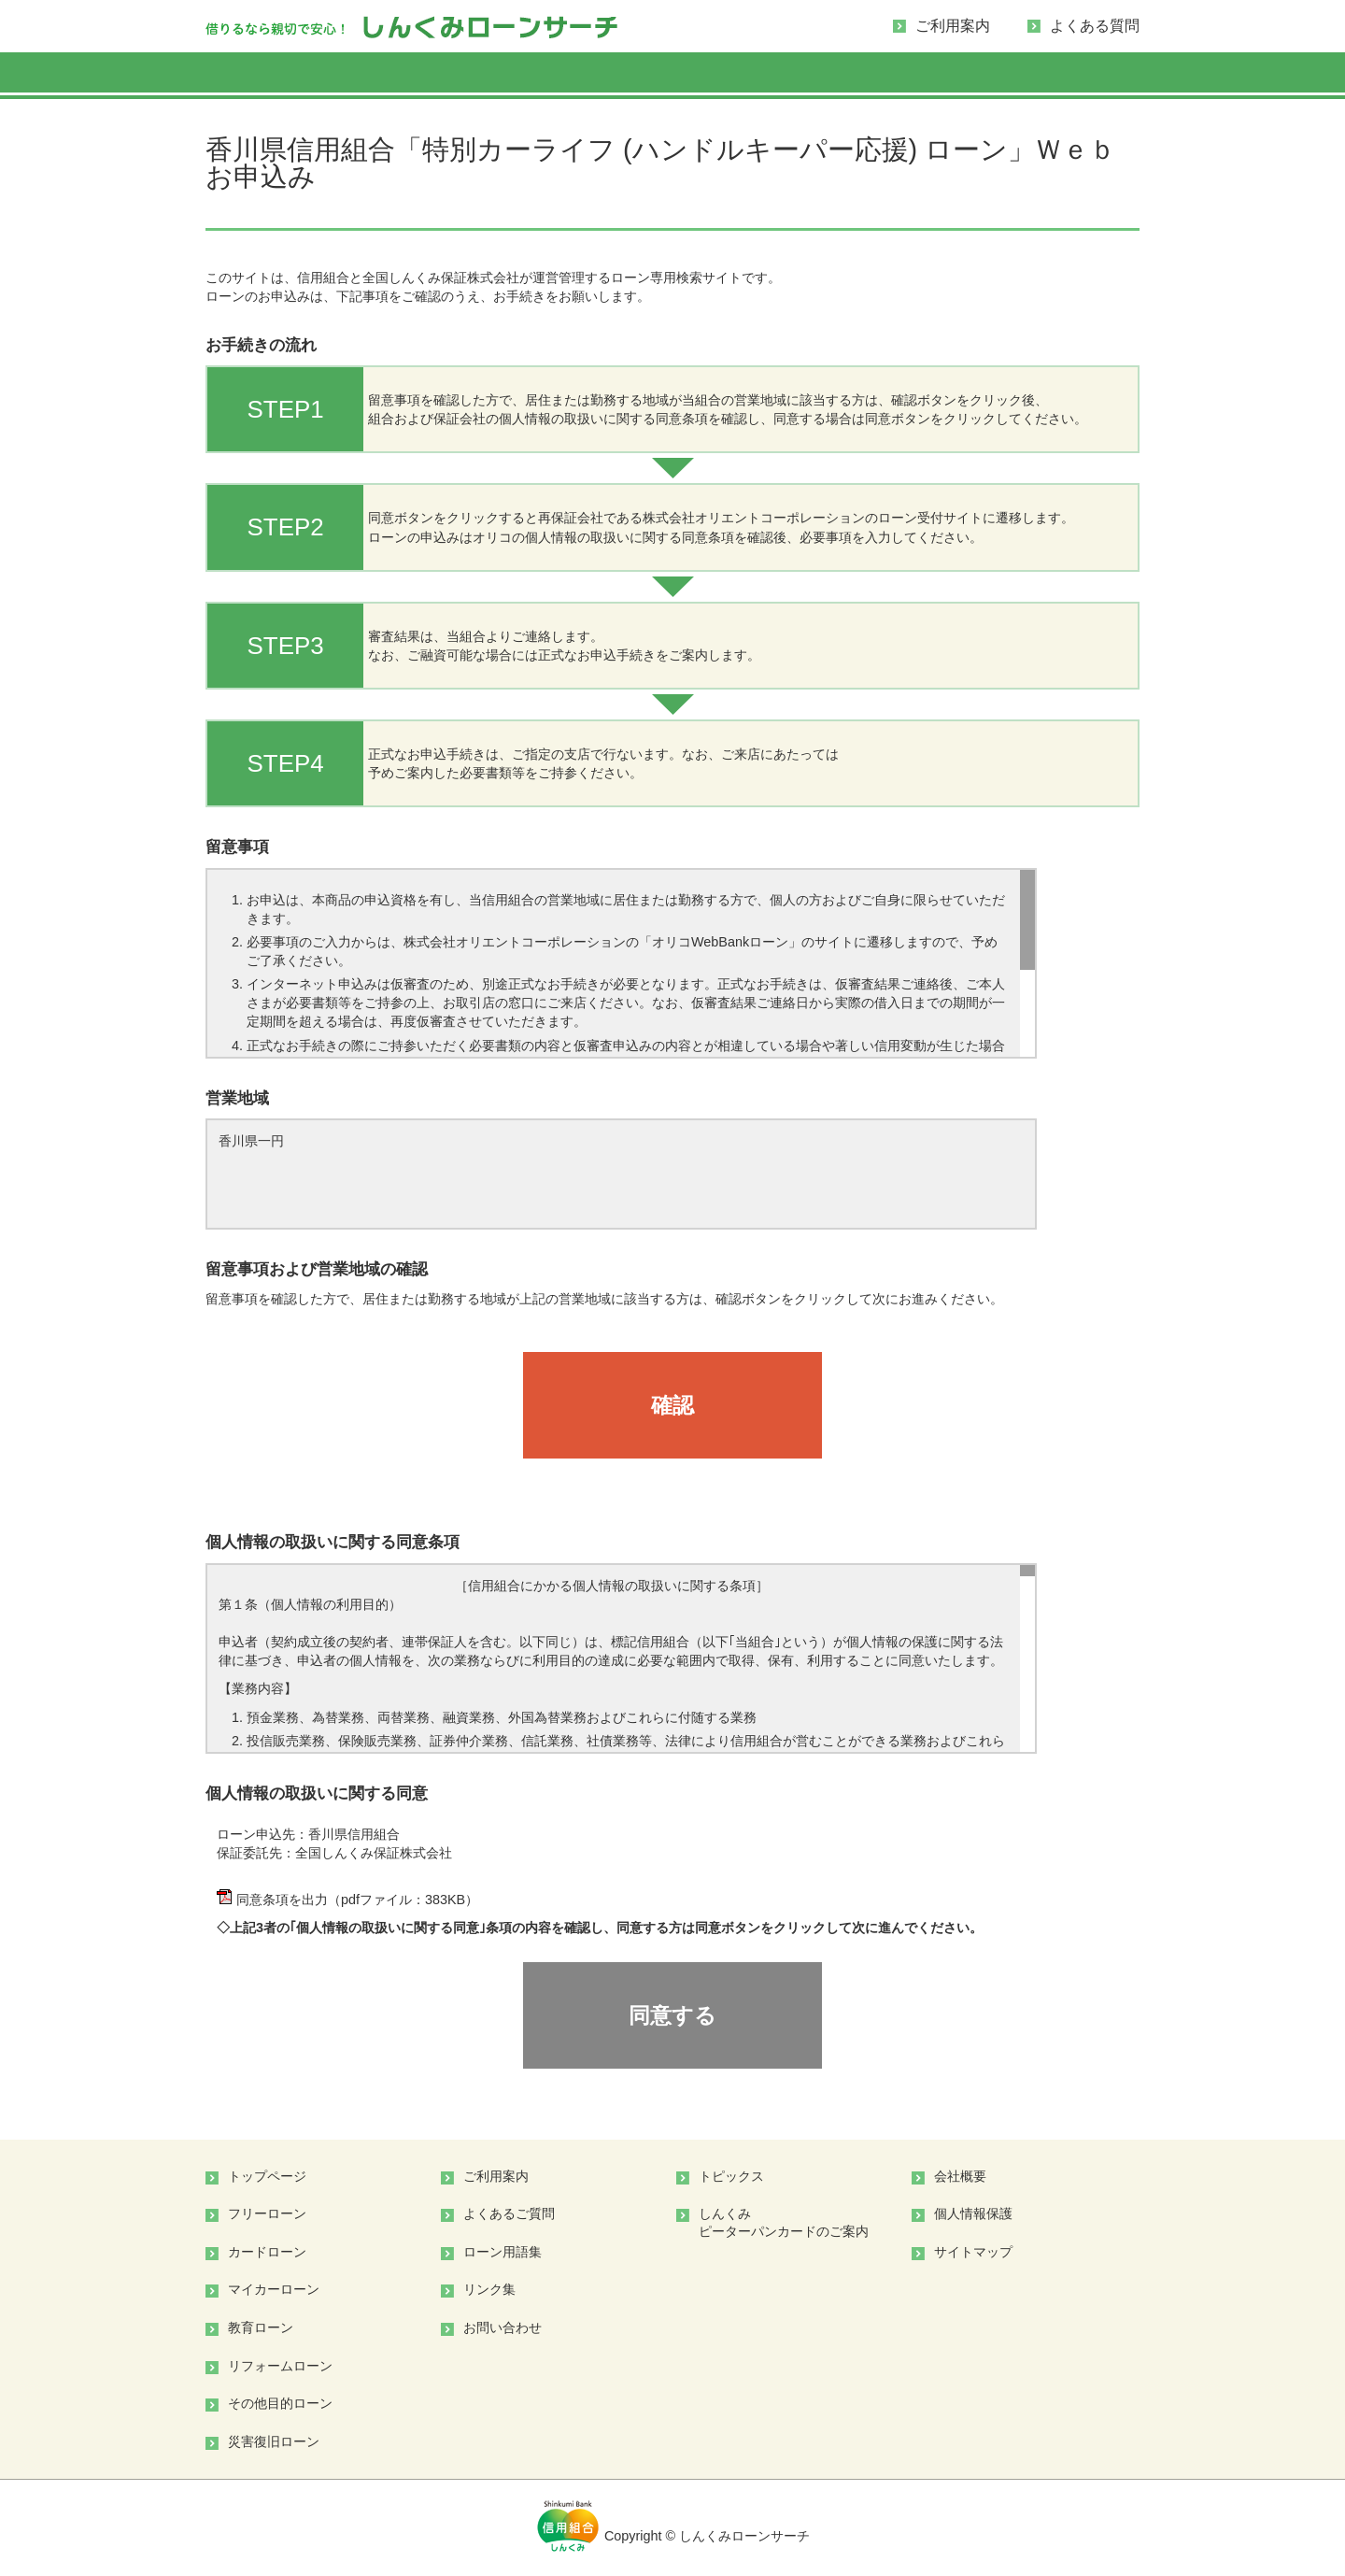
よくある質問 (1095, 26)
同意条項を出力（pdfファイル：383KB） (347, 1899)
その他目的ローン (280, 2403)
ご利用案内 (952, 26)
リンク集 (489, 2289)
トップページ (267, 2176)
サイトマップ (973, 2251)
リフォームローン (280, 2365)
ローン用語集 (502, 2251)
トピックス (731, 2176)
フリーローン (267, 2213)
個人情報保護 (973, 2213)
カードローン (267, 2251)
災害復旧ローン (273, 2441)
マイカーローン (273, 2289)
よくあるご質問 (509, 2213)
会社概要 (960, 2176)
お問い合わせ (502, 2327)
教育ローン (260, 2327)
